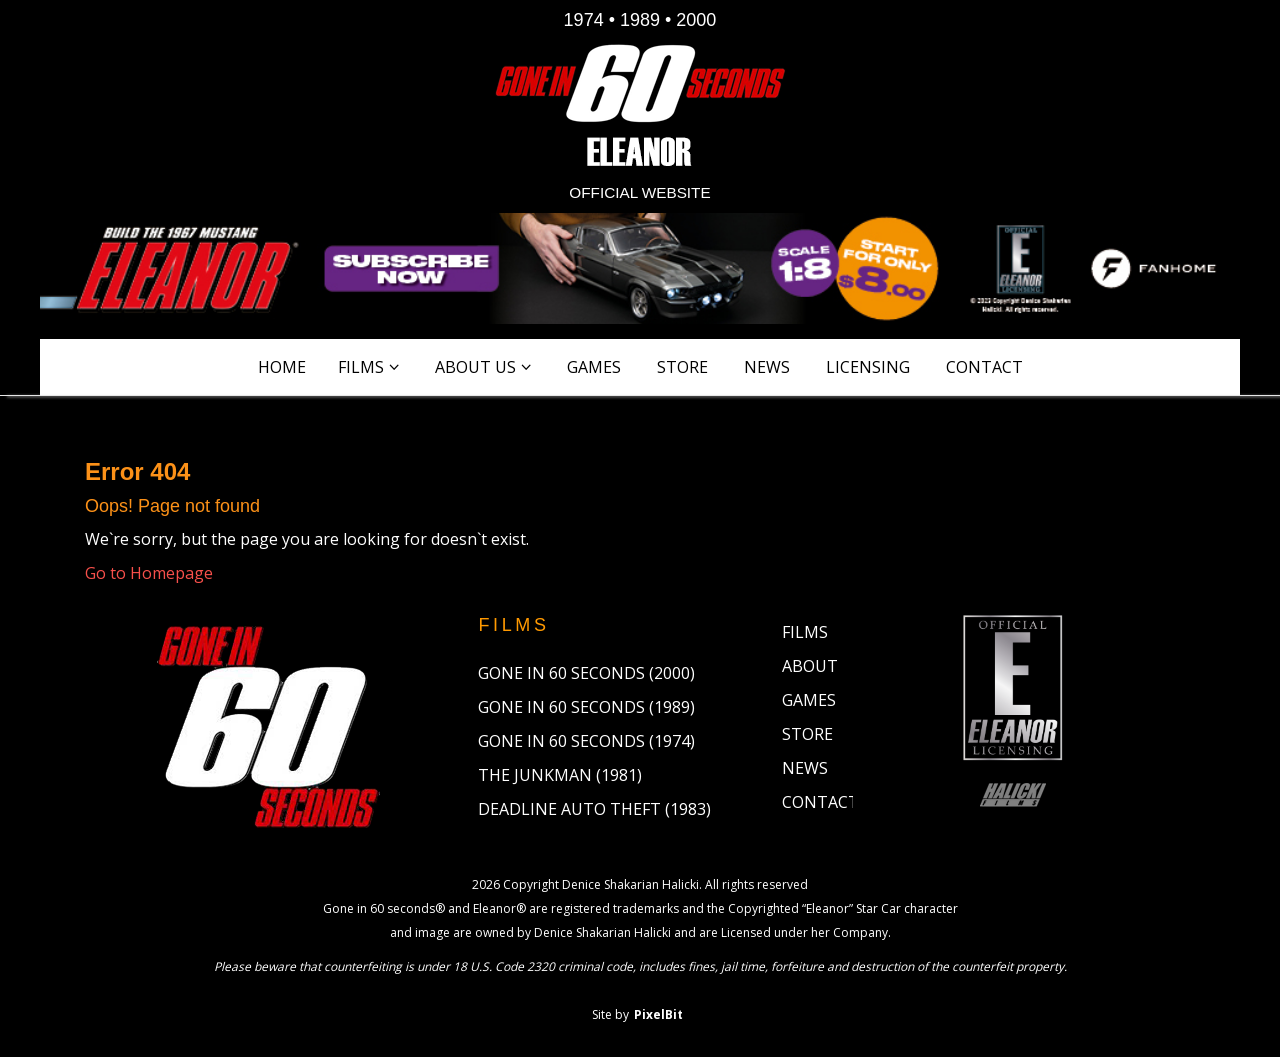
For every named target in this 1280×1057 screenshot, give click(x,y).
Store (682, 367)
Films (361, 367)
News (767, 367)
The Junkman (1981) (560, 775)
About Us (475, 367)
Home (282, 367)
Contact (984, 367)
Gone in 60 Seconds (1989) (586, 707)
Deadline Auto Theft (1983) (594, 809)
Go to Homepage (149, 573)
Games (594, 367)
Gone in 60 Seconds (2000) (586, 673)
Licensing (868, 367)
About (810, 666)
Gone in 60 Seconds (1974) (586, 741)
